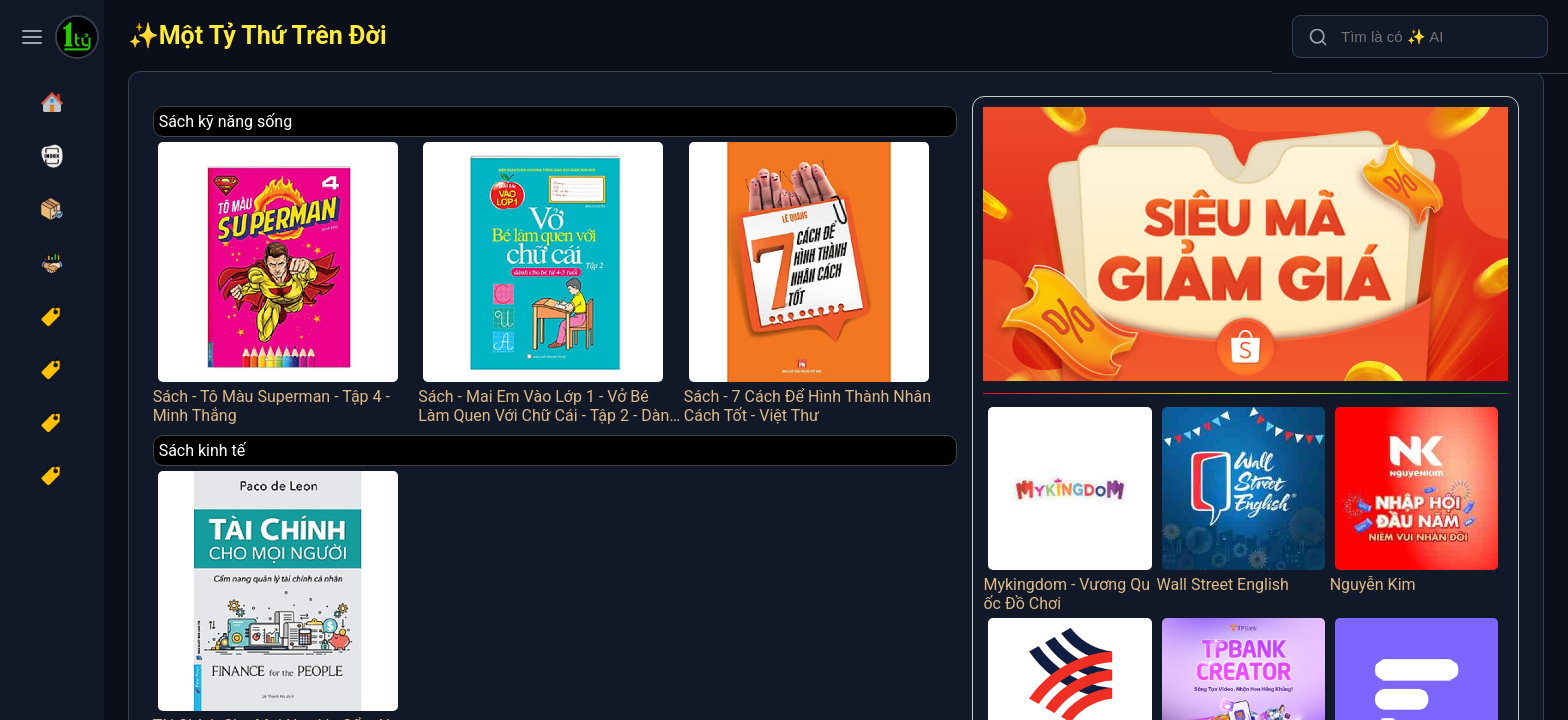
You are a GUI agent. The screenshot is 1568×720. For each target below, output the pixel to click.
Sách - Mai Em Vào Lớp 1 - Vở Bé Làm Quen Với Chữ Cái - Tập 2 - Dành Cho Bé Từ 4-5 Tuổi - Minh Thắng (647, 275)
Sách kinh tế (338, 438)
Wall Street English (1270, 460)
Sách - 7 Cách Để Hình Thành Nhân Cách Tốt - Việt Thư (885, 275)
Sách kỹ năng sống (362, 121)
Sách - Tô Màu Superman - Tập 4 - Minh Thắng (408, 275)
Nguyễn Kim (1425, 460)
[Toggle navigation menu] (32, 37)
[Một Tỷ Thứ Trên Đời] (77, 39)
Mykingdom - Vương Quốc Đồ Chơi (1115, 469)
